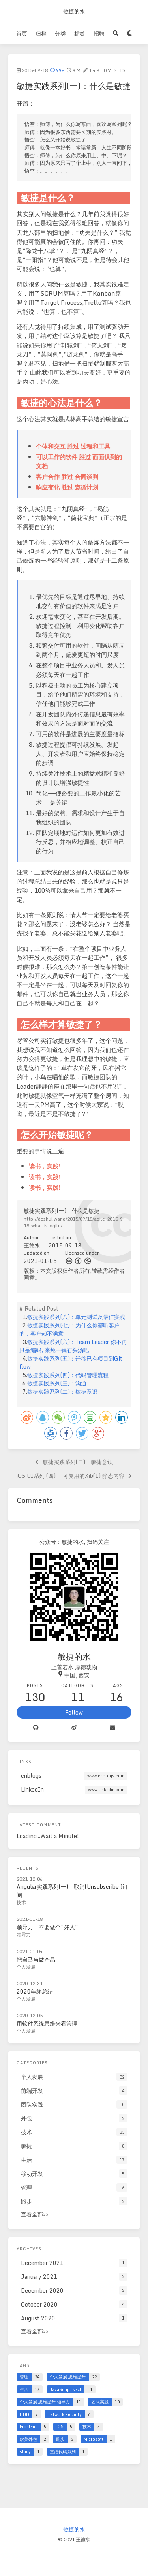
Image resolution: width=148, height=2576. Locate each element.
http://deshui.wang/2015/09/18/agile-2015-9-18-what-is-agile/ (74, 1222)
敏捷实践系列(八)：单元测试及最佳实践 (76, 1316)
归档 (41, 33)
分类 (60, 33)
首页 (21, 33)
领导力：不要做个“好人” (47, 1927)
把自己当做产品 (36, 1959)
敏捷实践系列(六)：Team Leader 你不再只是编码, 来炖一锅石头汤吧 (73, 1346)
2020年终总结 (35, 1991)
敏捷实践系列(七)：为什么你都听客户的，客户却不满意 (69, 1329)
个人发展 (26, 1967)
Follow (74, 1712)
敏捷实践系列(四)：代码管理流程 (68, 1374)
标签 (79, 33)
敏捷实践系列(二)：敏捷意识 (62, 1391)
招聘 (99, 33)
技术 (21, 1902)
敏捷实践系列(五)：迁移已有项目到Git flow (70, 1362)
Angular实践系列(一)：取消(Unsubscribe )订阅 (72, 1890)
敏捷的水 (74, 11)
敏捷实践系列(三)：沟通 (56, 1383)
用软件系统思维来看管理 (47, 2023)
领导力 (24, 1934)
